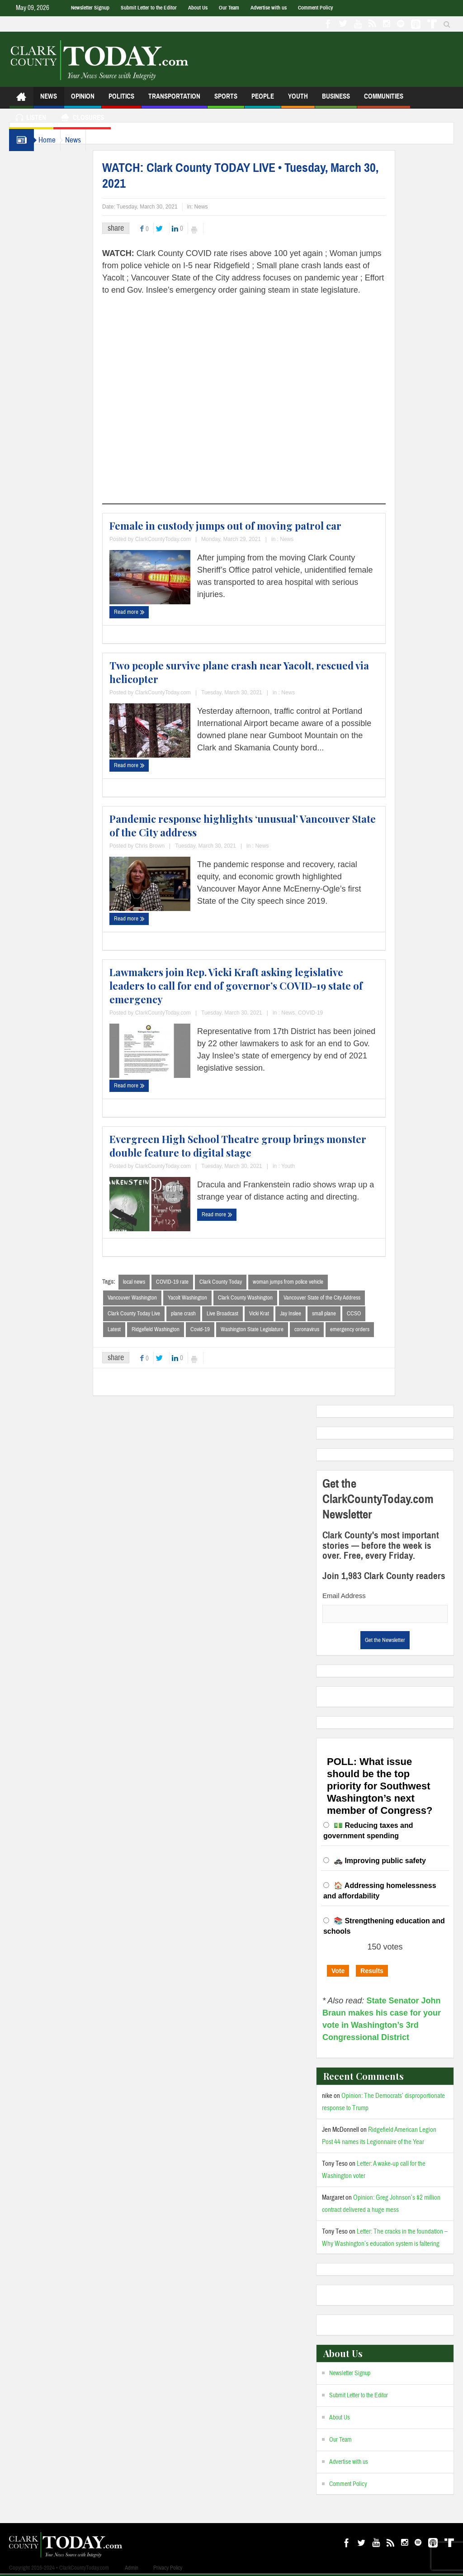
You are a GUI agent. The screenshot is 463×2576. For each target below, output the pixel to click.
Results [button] (371, 1972)
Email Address (344, 1597)
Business (336, 100)
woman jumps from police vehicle (306, 1282)
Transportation (174, 100)
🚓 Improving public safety (380, 1862)
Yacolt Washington (205, 1298)
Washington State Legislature (270, 1330)
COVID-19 (328, 1013)
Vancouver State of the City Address (340, 1298)
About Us (198, 8)
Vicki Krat (277, 1314)
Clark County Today (238, 1282)
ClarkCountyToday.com (181, 539)
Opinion (82, 100)
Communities (383, 100)
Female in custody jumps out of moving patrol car (243, 525)
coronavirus (324, 1330)
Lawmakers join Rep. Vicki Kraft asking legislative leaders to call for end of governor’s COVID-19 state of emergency (254, 985)
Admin (131, 2569)
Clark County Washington (263, 1298)
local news (152, 1282)
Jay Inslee (308, 1314)
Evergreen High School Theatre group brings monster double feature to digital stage (256, 1145)
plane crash (201, 1314)
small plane (342, 1314)
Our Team (229, 8)
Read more (147, 612)
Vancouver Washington (150, 1298)
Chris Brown (168, 846)
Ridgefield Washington (174, 1330)
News (48, 100)
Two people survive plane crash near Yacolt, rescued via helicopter (257, 672)
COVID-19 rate (190, 1282)
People (263, 100)
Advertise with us (268, 8)
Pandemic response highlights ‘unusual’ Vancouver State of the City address (261, 825)
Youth (298, 100)
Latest (132, 1330)
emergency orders (367, 1330)
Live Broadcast (240, 1314)
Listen (31, 118)
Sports (226, 100)
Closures (82, 118)
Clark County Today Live (152, 1314)
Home (51, 140)
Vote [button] (338, 1972)
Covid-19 (218, 1330)
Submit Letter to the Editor (149, 8)
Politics (121, 100)
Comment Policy (315, 8)
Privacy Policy (167, 2569)
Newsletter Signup (90, 8)
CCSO (372, 1314)
